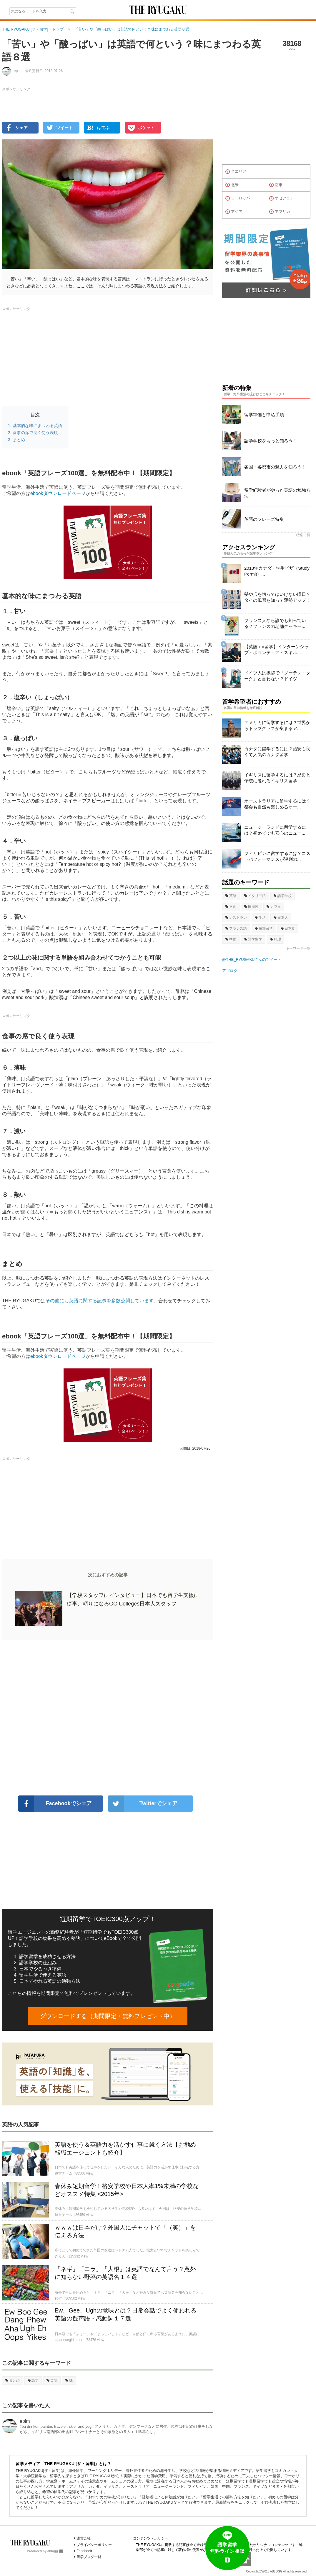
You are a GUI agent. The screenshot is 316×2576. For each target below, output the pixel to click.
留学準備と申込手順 (264, 414)
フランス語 (236, 928)
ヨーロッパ (237, 198)
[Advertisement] (107, 1717)
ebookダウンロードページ (58, 493)
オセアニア (281, 198)
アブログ (229, 970)
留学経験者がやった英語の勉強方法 (277, 493)
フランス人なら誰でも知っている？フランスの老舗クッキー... (275, 623)
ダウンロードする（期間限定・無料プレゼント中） (107, 2016)
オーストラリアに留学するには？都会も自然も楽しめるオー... (277, 803)
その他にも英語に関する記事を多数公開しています (99, 1300)
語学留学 (253, 939)
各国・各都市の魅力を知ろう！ (275, 466)
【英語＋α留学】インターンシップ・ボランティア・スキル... (276, 649)
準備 (230, 939)
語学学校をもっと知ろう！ (270, 440)
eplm (25, 2421)
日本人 (281, 918)
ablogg (55, 2551)
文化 (230, 907)
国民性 (251, 907)
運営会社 (83, 2538)
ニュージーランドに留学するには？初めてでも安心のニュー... (275, 830)
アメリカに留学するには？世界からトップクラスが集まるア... (277, 725)
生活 (260, 918)
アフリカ (279, 211)
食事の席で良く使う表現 (35, 432)
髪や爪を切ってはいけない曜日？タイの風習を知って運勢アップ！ (277, 597)
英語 (51, 2380)
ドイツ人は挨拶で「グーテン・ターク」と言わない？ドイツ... (277, 675)
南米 (275, 185)
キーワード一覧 (298, 948)
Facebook (84, 2551)
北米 (232, 185)
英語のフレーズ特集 (264, 519)
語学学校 (283, 896)
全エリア (235, 171)
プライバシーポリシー (94, 2545)
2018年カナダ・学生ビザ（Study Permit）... (277, 571)
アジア (233, 211)
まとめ (19, 439)
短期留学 (264, 928)
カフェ (274, 907)
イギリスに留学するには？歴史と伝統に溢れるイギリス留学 (277, 777)
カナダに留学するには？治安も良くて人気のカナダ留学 (277, 751)
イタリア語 (255, 896)
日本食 (288, 928)
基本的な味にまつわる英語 (37, 425)
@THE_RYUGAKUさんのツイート (251, 959)
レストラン (236, 918)
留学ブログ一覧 (88, 2557)
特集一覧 (303, 535)
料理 (275, 939)
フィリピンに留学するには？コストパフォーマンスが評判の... (277, 856)
